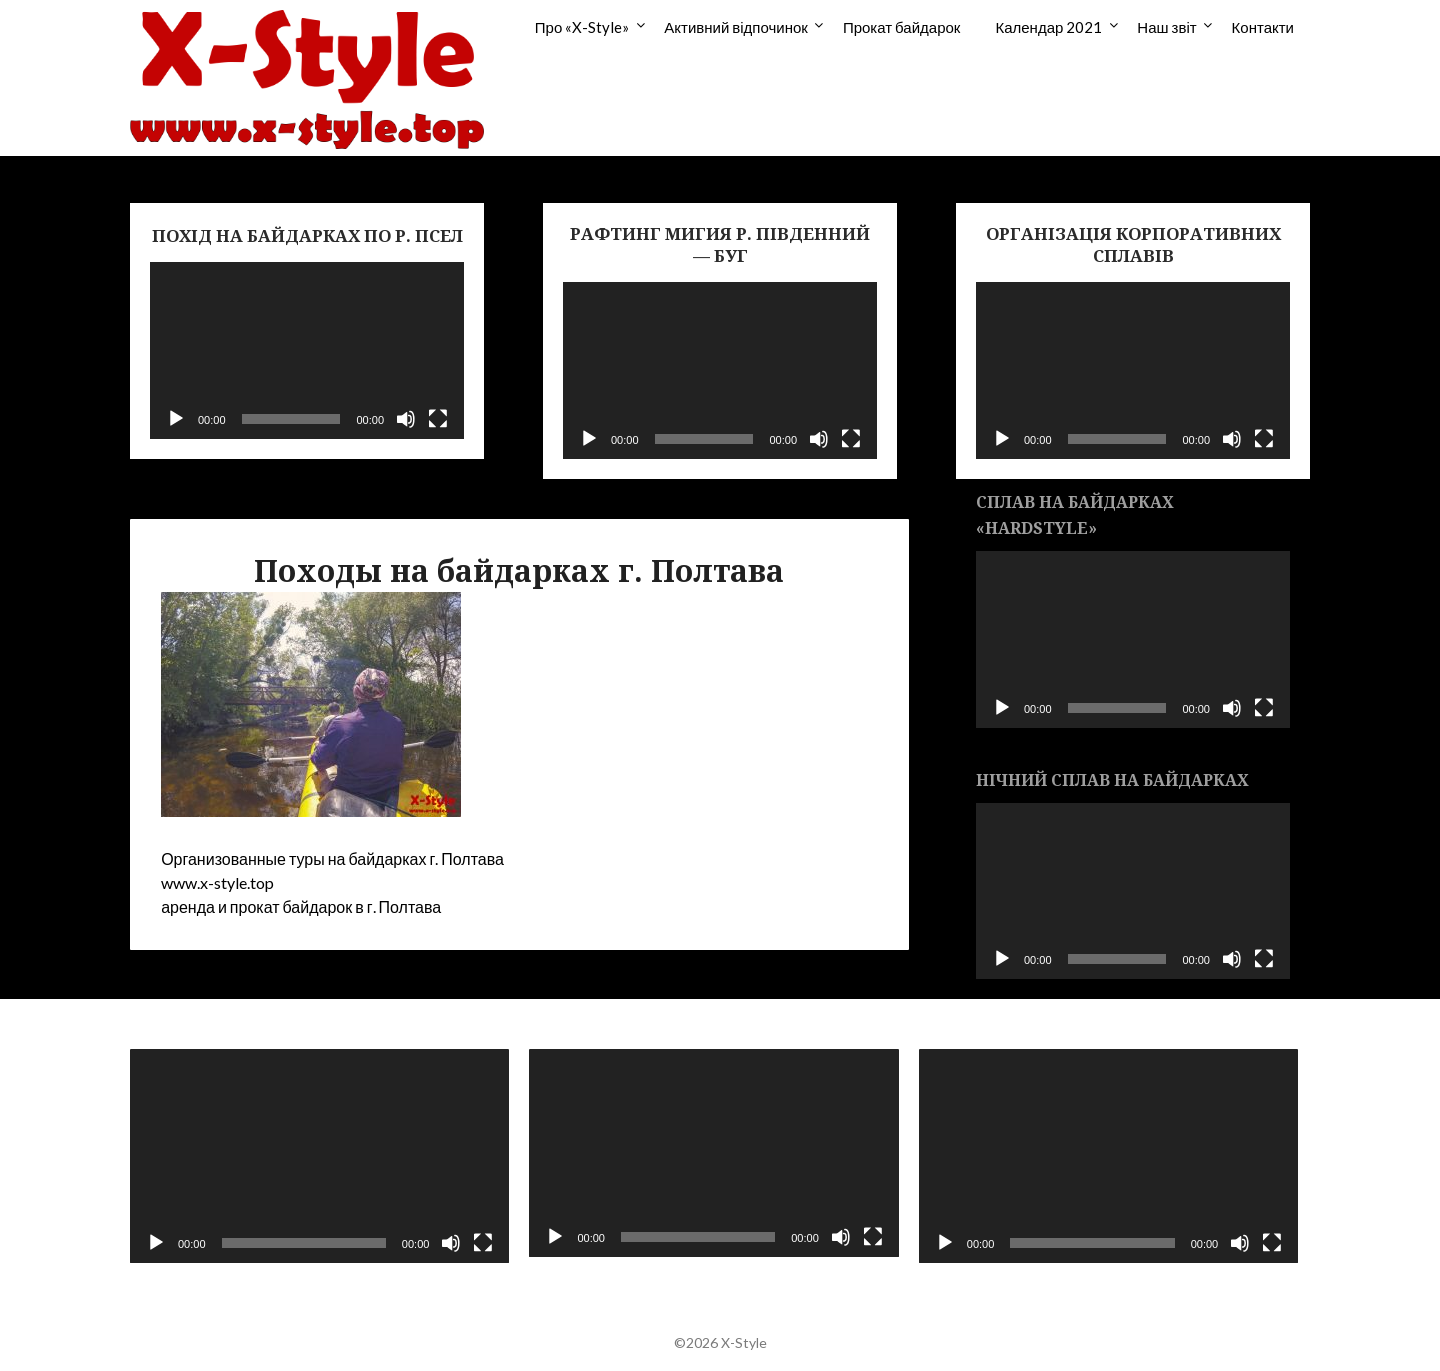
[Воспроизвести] (176, 419)
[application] (307, 350)
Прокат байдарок (902, 27)
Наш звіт (1166, 27)
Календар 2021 (1048, 27)
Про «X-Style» (582, 27)
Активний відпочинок (736, 27)
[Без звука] (406, 419)
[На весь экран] (438, 419)
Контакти (1263, 27)
